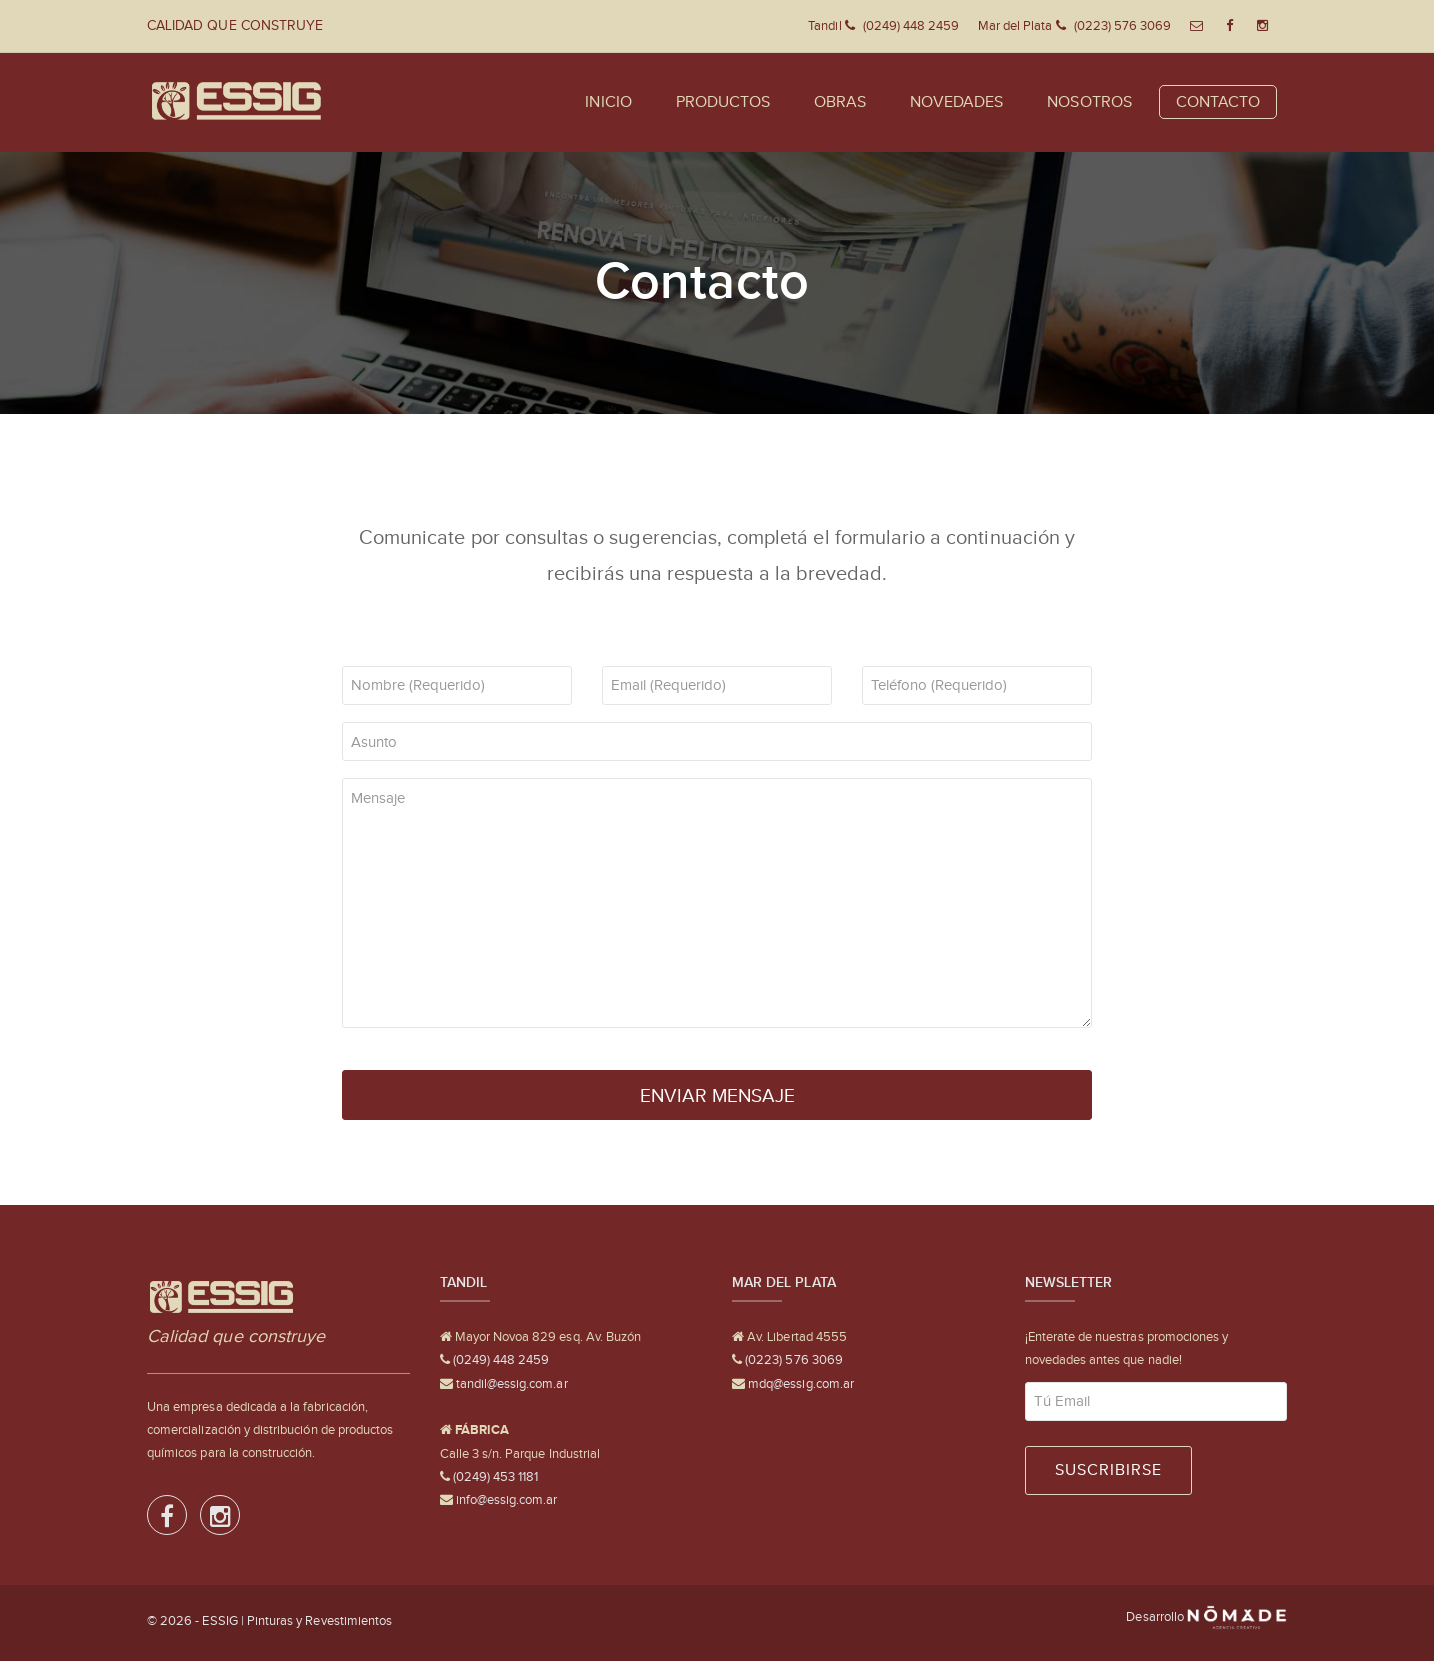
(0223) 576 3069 (792, 1359)
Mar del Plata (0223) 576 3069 (1075, 25)
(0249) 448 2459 (500, 1359)
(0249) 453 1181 (494, 1476)
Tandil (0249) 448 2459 (883, 25)
